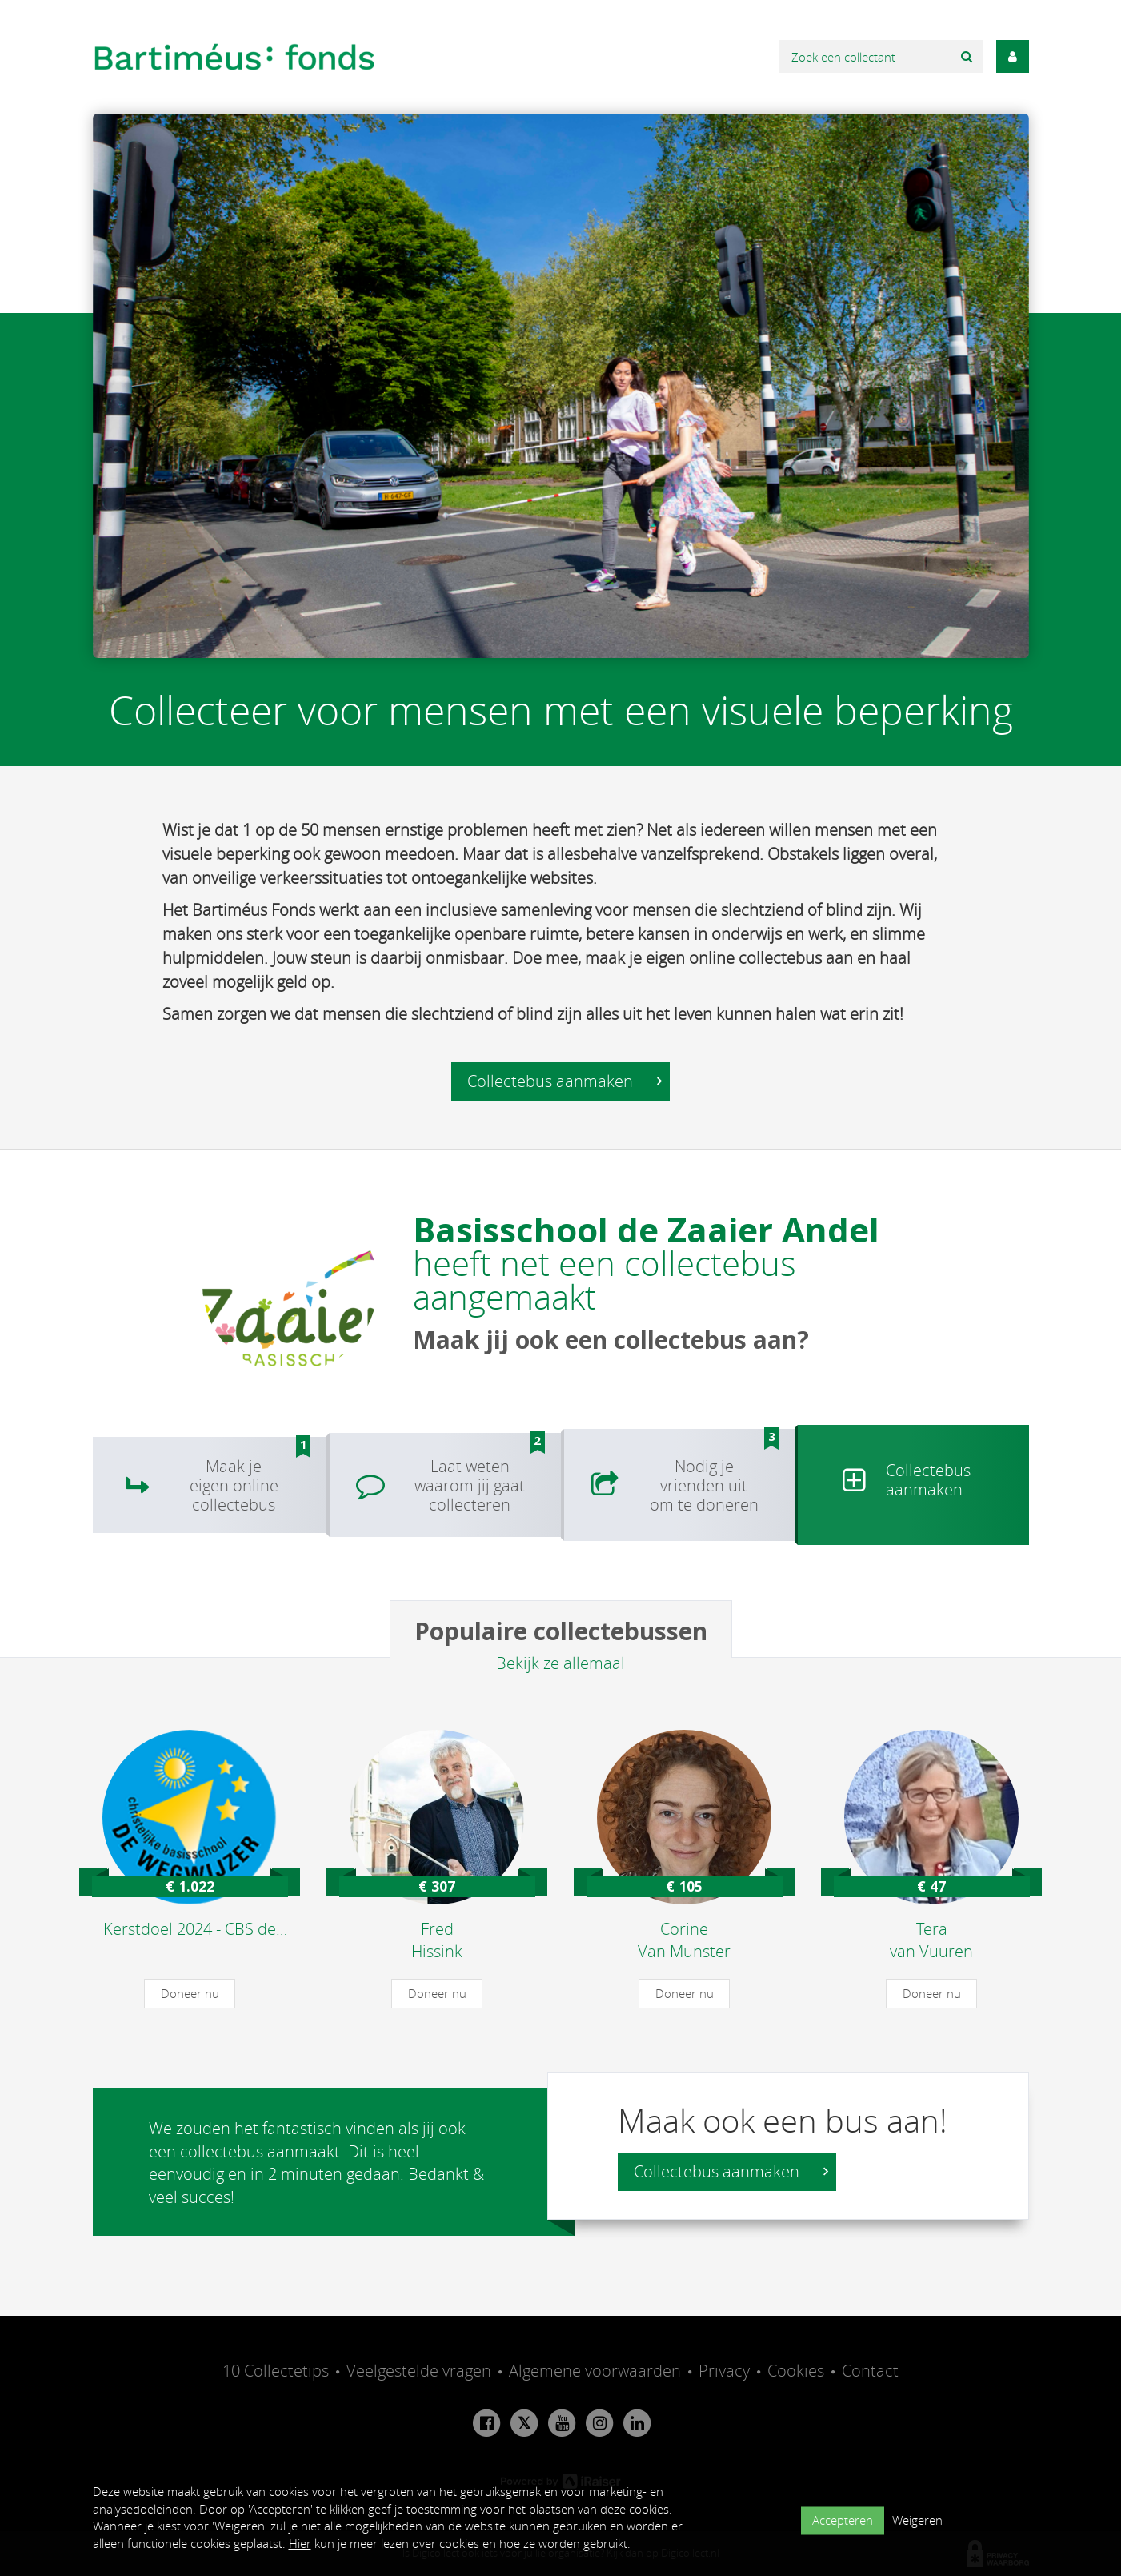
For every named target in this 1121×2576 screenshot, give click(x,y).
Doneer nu (190, 1993)
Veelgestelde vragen (418, 2370)
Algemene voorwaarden (595, 2370)
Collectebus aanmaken (564, 1081)
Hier (300, 2543)
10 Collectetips (275, 2370)
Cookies (795, 2370)
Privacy (724, 2370)
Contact (870, 2370)
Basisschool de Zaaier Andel (646, 1229)
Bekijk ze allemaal (560, 1663)
